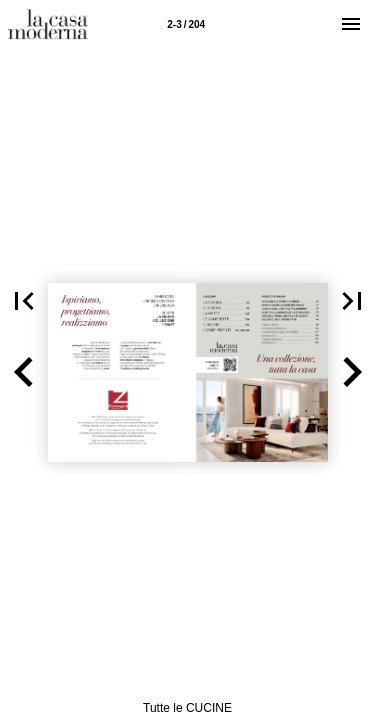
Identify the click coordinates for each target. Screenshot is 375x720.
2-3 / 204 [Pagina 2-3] (186, 24)
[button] (24, 372)
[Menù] (351, 24)
